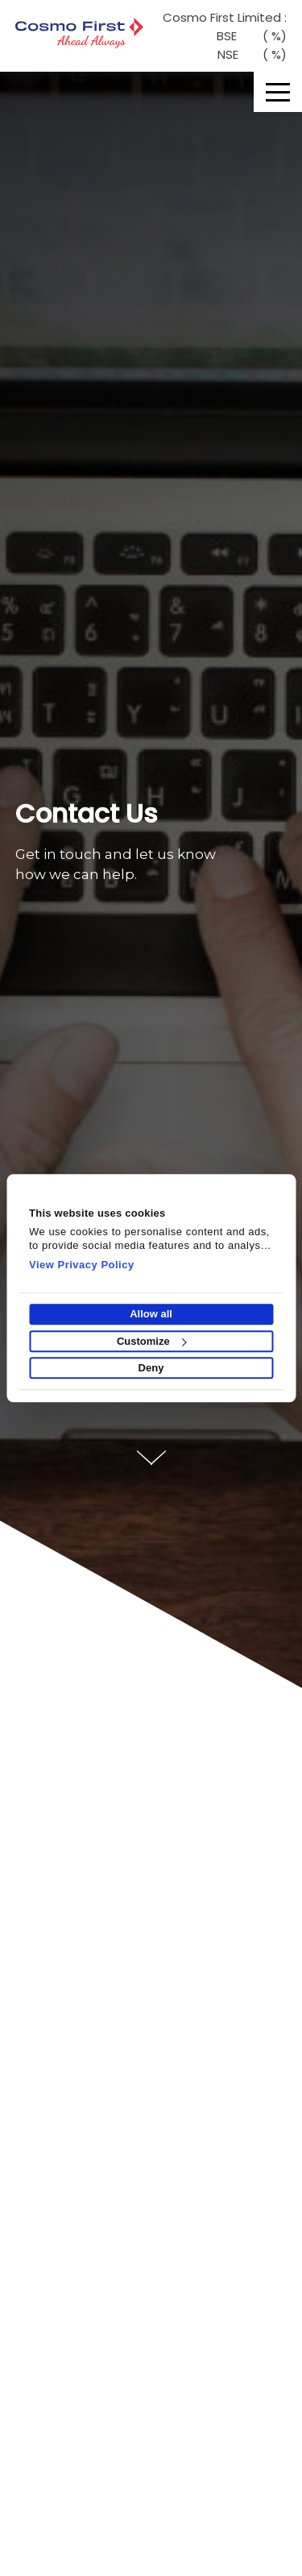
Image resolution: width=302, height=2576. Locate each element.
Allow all (151, 1315)
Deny (151, 1368)
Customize (152, 1341)
